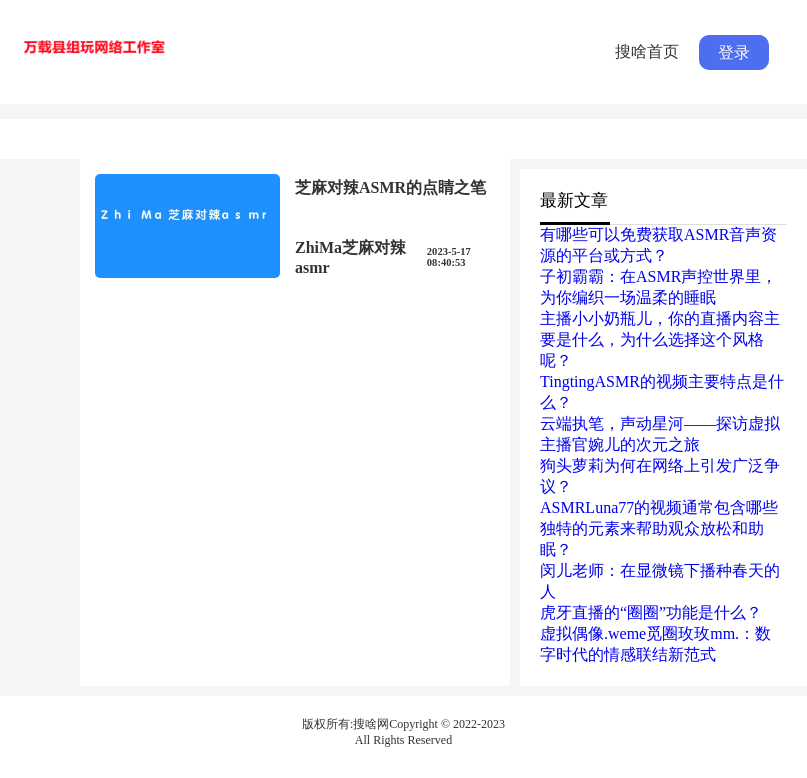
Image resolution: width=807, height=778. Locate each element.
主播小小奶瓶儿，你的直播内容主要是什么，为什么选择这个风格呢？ (660, 339)
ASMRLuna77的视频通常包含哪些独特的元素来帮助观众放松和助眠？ (659, 528)
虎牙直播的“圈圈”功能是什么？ (651, 612)
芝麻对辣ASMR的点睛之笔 (390, 187)
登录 (734, 52)
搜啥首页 (647, 51)
